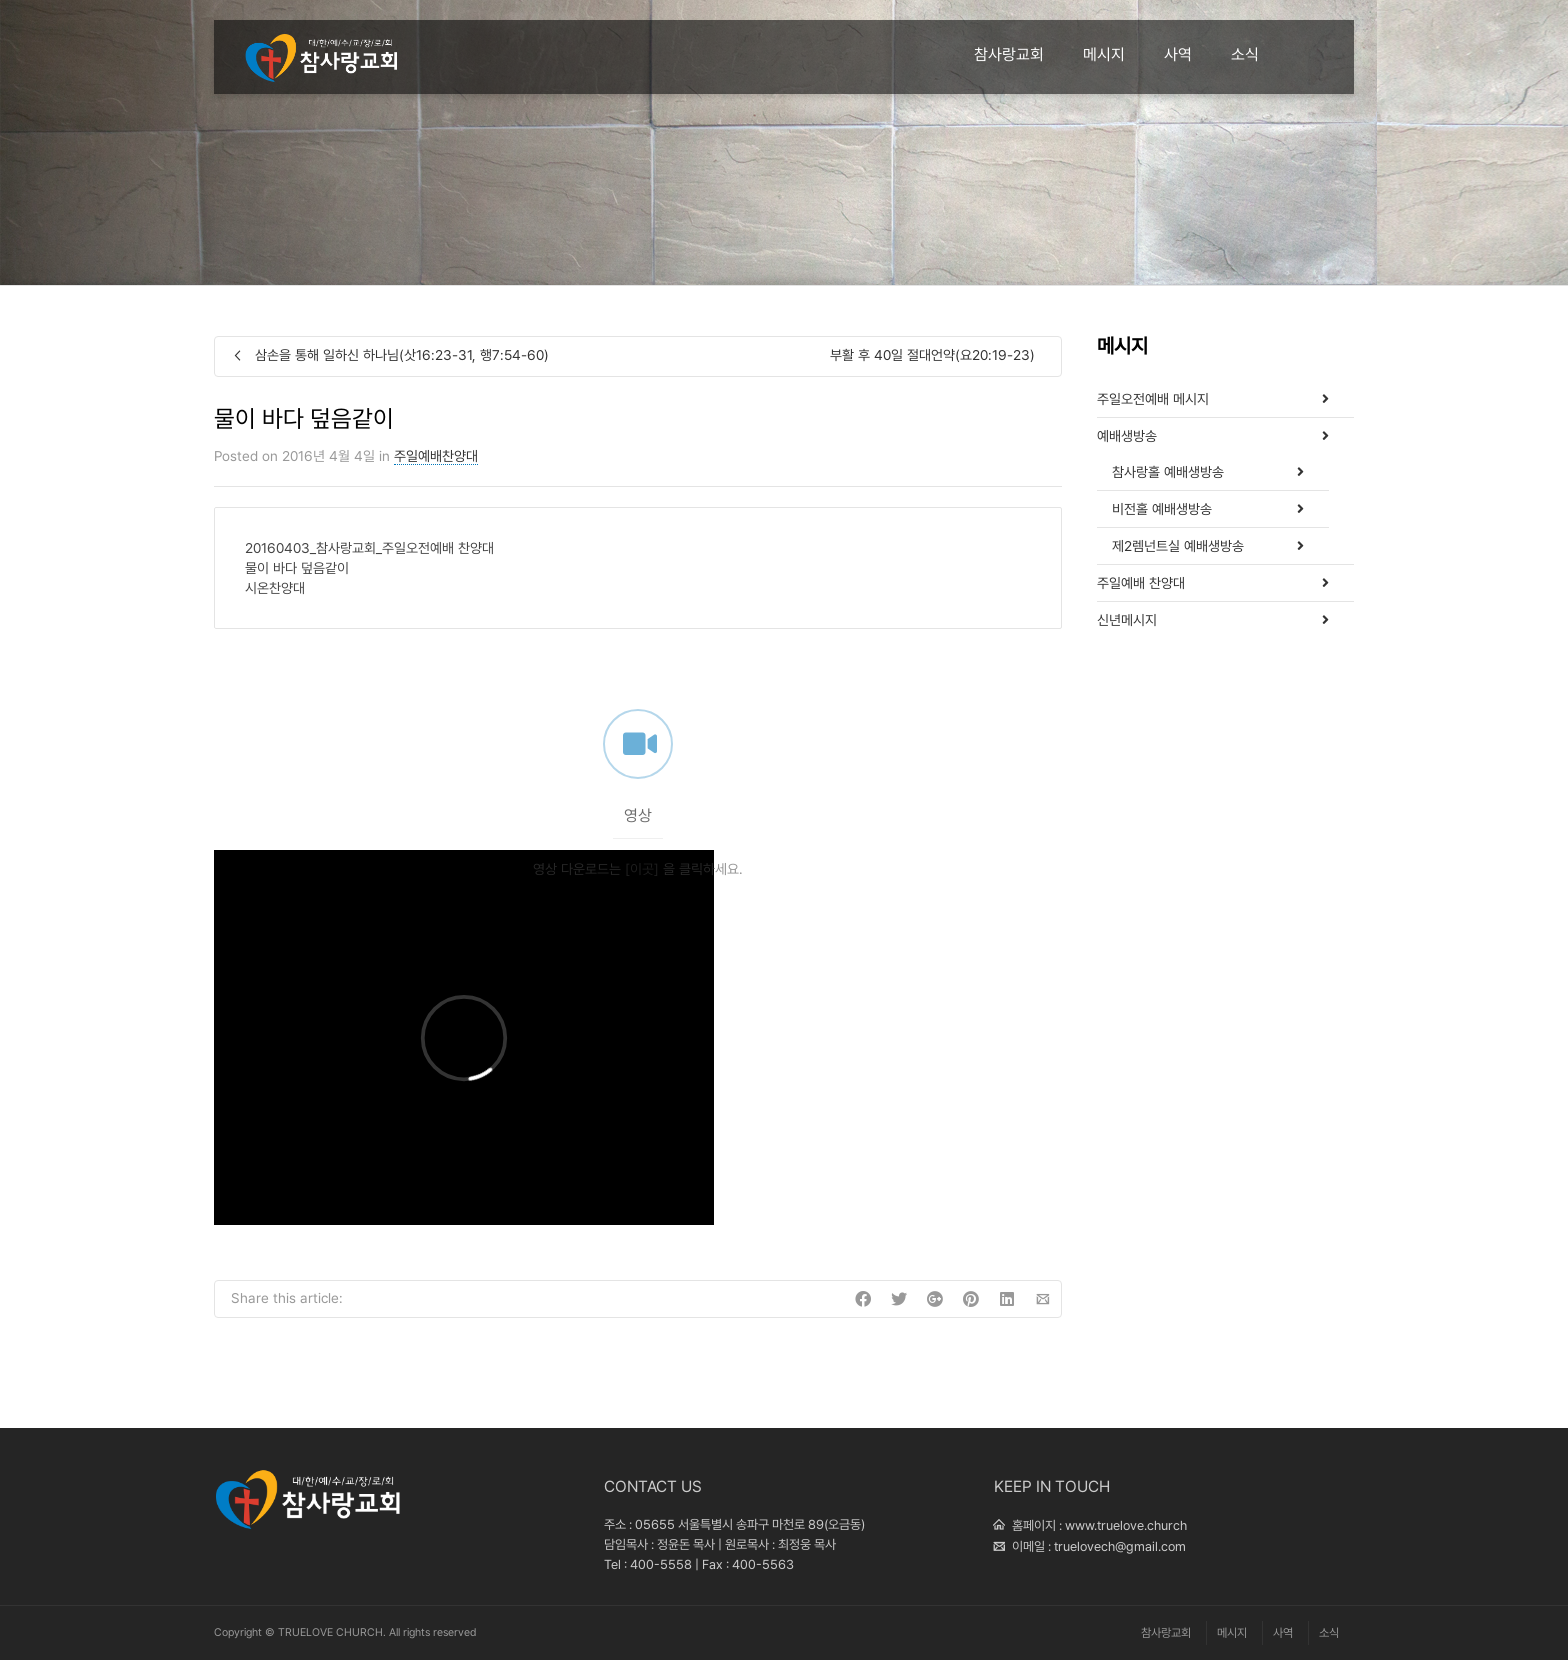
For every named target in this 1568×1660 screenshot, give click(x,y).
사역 (1178, 54)
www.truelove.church (1126, 1525)
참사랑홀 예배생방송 (1168, 472)
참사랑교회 (1009, 54)
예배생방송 (1127, 436)
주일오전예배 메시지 (1153, 399)
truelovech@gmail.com (1120, 1546)
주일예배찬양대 (436, 456)
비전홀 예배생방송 (1162, 509)
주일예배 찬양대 (1141, 583)
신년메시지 (1127, 620)
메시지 (1104, 54)
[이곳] (642, 898)
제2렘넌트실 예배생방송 (1178, 546)
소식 (1245, 54)
